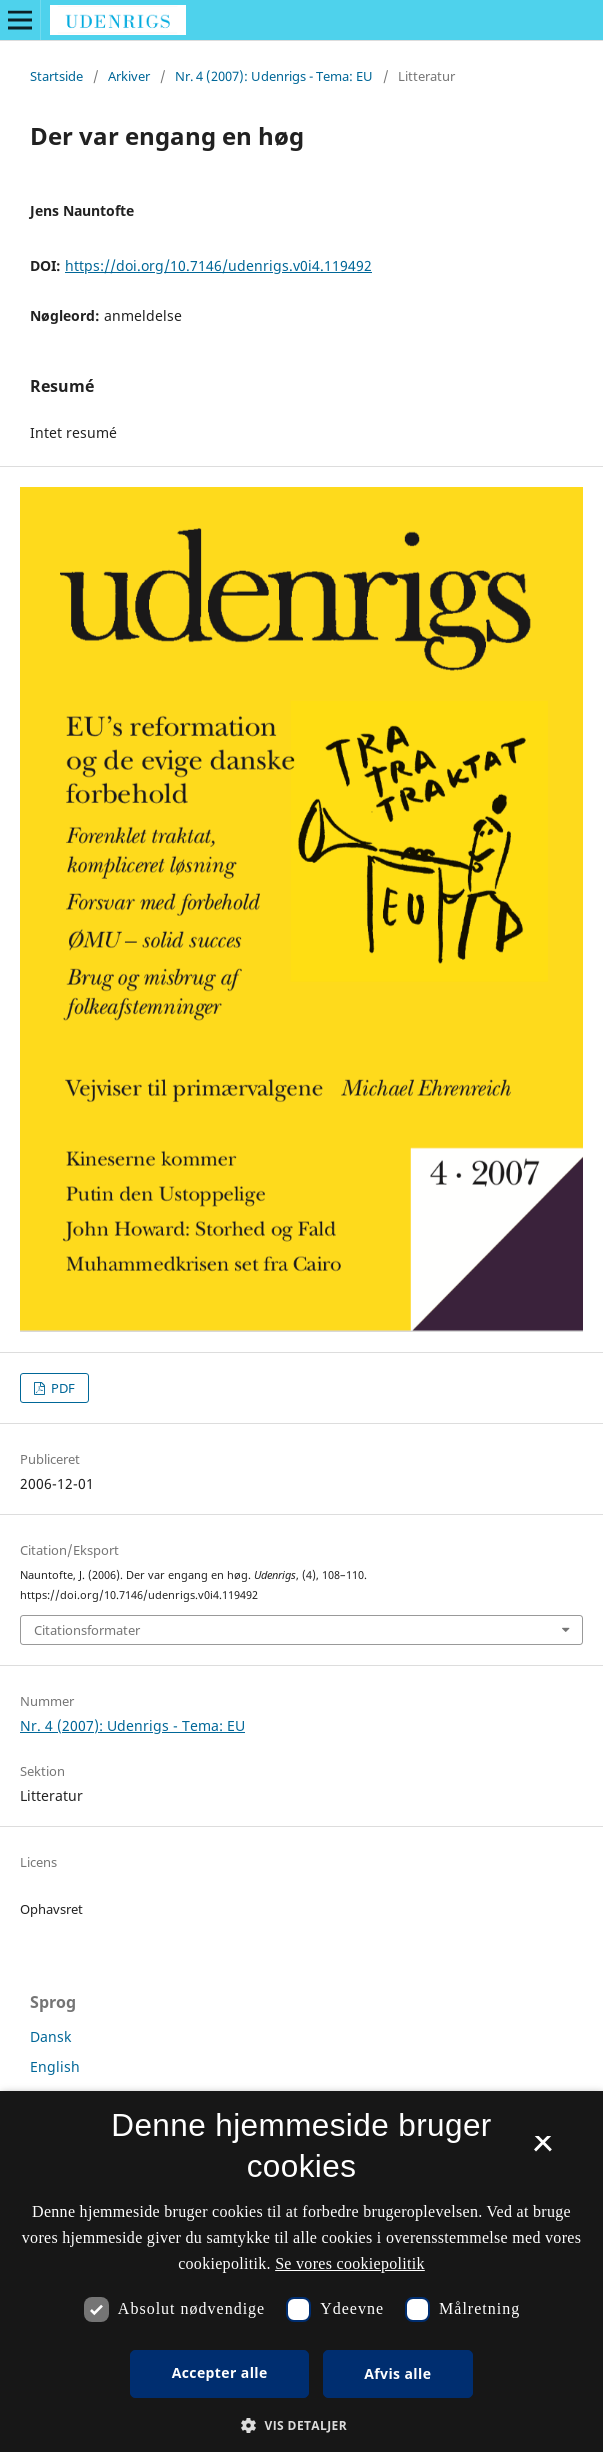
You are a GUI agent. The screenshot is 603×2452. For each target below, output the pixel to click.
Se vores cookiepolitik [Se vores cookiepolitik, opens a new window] (350, 2263)
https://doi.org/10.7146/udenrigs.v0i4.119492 (218, 265)
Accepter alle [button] (220, 2372)
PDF (61, 1388)
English (55, 2066)
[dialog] (301, 2271)
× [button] (542, 2150)
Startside (56, 76)
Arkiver (129, 76)
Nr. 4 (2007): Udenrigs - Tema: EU (274, 76)
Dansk (50, 2036)
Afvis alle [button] (397, 2373)
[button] (301, 2425)
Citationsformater (87, 1630)
